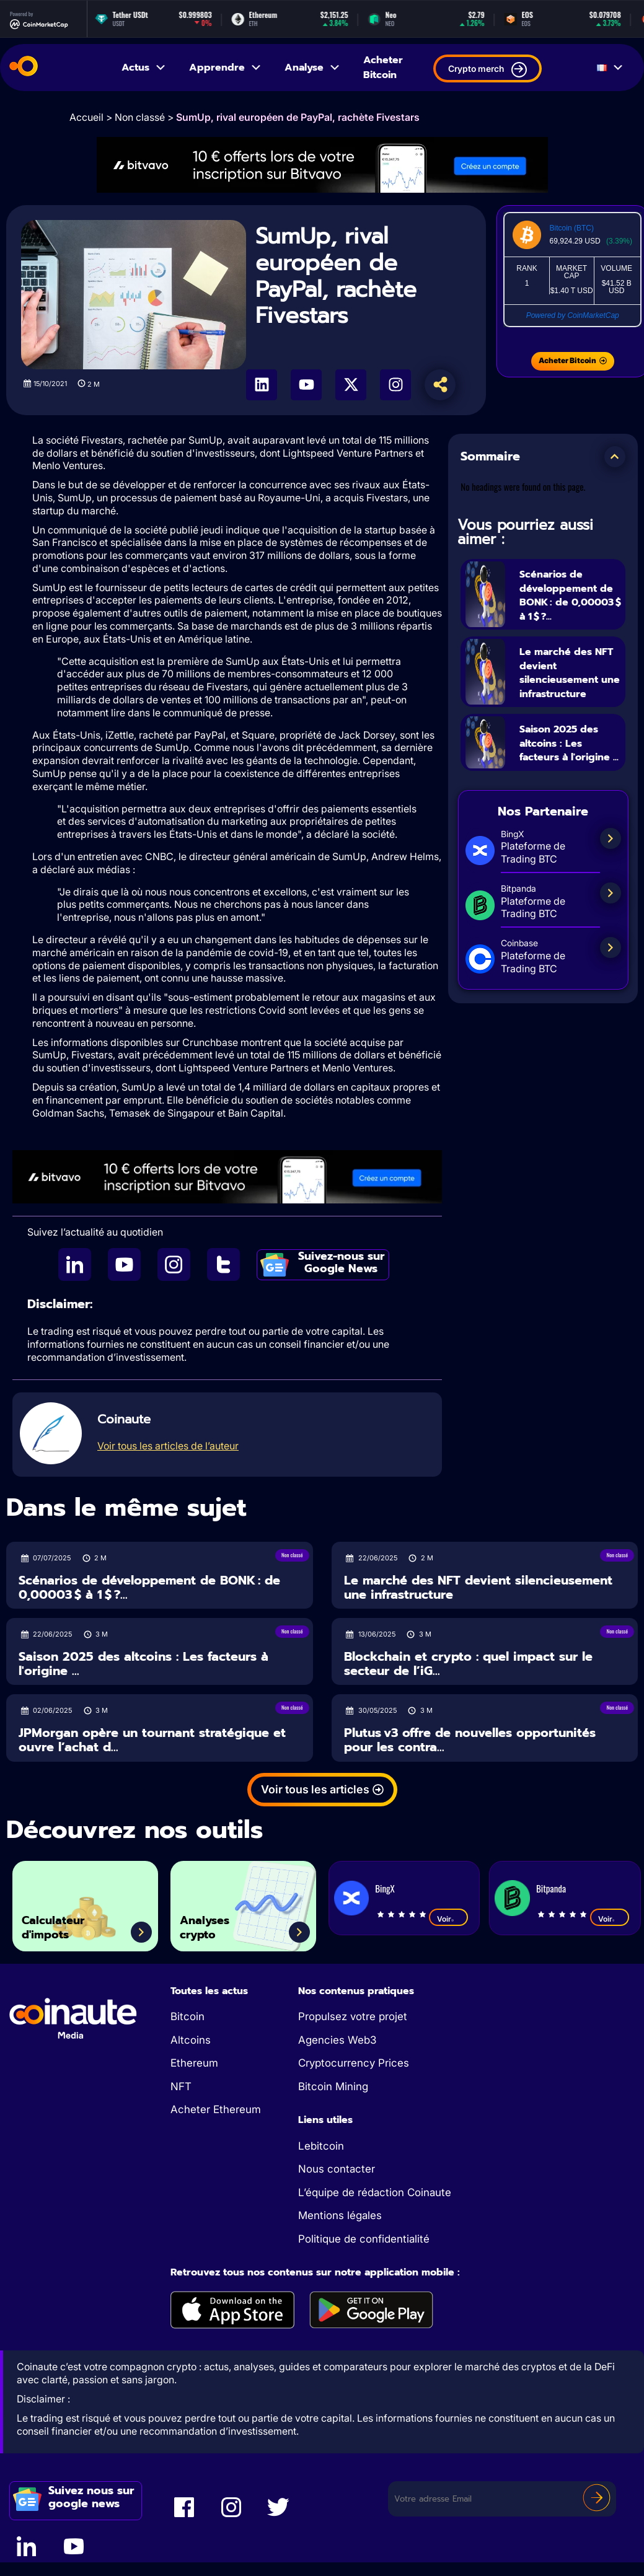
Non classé (140, 117)
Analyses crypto (215, 1922)
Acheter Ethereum (215, 2109)
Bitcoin (187, 2016)
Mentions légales (340, 2215)
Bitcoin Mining (333, 2086)
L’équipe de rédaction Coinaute (374, 2192)
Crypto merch (487, 69)
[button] (614, 456)
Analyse (313, 67)
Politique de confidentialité (364, 2239)
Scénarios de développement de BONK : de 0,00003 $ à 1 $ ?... (566, 601)
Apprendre (225, 67)
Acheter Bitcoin (383, 67)
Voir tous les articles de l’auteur (168, 1446)
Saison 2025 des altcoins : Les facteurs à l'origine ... (569, 779)
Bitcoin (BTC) (572, 228)
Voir (448, 1918)
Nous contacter (336, 2169)
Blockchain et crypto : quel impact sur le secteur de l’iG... (468, 1663)
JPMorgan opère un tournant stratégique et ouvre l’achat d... (152, 1740)
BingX (384, 1888)
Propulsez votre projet (352, 2016)
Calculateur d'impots (65, 1922)
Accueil (86, 117)
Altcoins (190, 2040)
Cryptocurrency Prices (353, 2063)
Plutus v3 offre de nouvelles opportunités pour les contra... (470, 1740)
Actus (144, 67)
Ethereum (194, 2063)
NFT (181, 2086)
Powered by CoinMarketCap (572, 315)
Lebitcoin (321, 2146)
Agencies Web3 (337, 2040)
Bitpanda (551, 1888)
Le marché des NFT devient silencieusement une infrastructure (568, 693)
